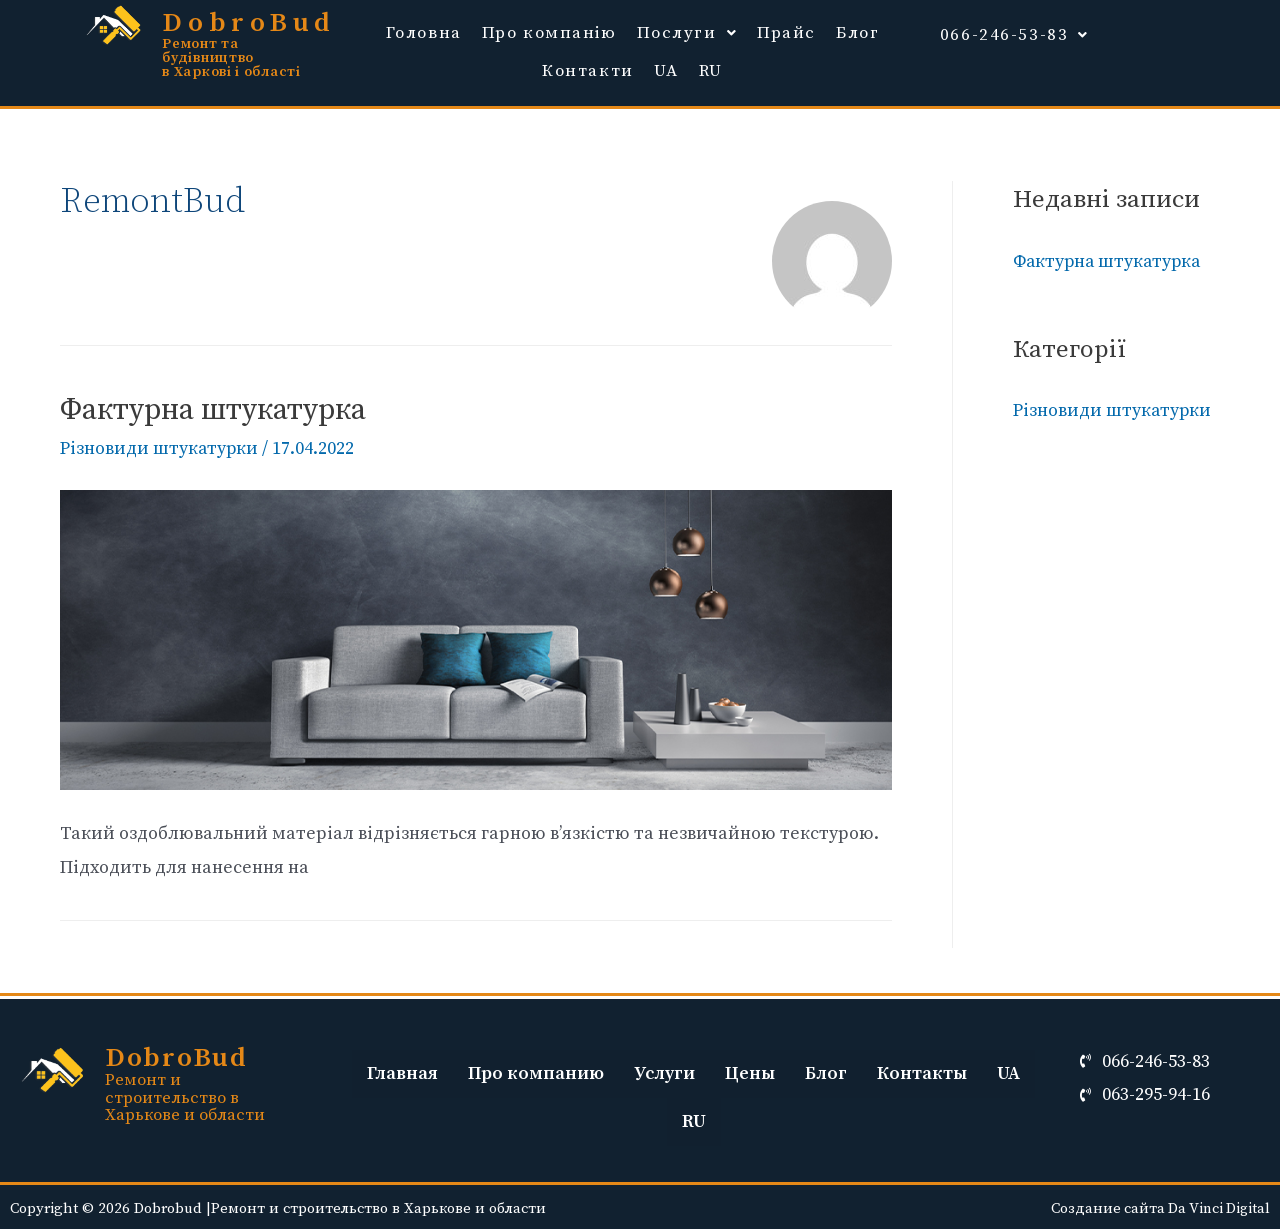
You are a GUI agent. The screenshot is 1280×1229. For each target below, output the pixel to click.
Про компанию (536, 1070)
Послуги (687, 32)
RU (711, 69)
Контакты (922, 1070)
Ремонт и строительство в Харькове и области (185, 1094)
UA (666, 69)
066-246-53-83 (1014, 32)
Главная (402, 1070)
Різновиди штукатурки (160, 446)
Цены (750, 1070)
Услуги (664, 1070)
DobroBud (250, 23)
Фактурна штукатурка (213, 408)
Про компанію (549, 32)
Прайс (786, 32)
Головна (424, 32)
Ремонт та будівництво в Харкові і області (231, 58)
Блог (857, 32)
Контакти (588, 69)
